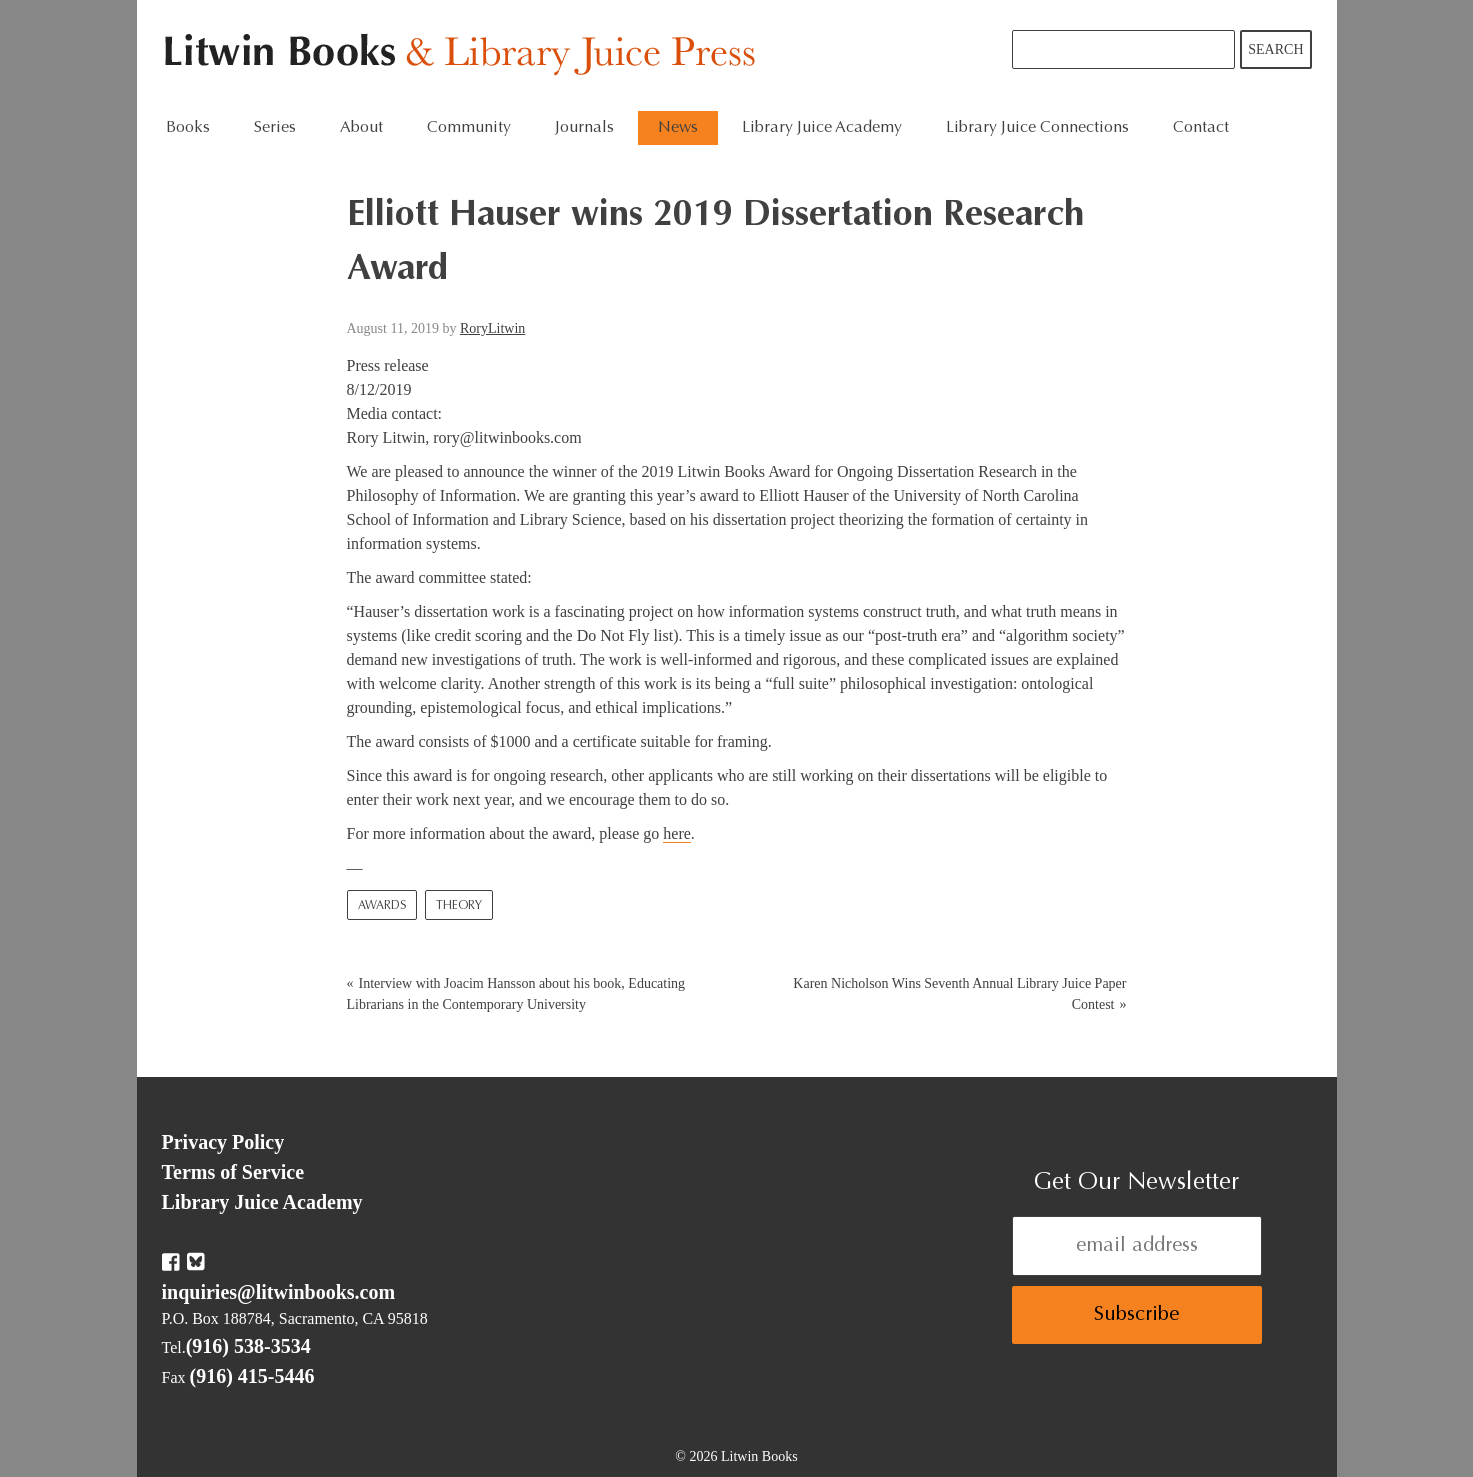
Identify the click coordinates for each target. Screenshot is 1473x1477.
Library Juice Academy (822, 128)
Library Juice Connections (1037, 128)
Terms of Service (233, 1172)
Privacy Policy (223, 1142)
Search (1275, 49)
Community (469, 128)
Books (188, 128)
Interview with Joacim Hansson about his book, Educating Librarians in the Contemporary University (516, 994)
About (361, 128)
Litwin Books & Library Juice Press (464, 55)
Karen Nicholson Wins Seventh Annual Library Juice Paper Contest (959, 994)
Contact (1201, 128)
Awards (382, 906)
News (678, 128)
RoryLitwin (492, 328)
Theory (459, 906)
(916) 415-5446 (252, 1376)
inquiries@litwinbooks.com (279, 1292)
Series (275, 128)
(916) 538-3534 (248, 1346)
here (677, 833)
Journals (584, 128)
